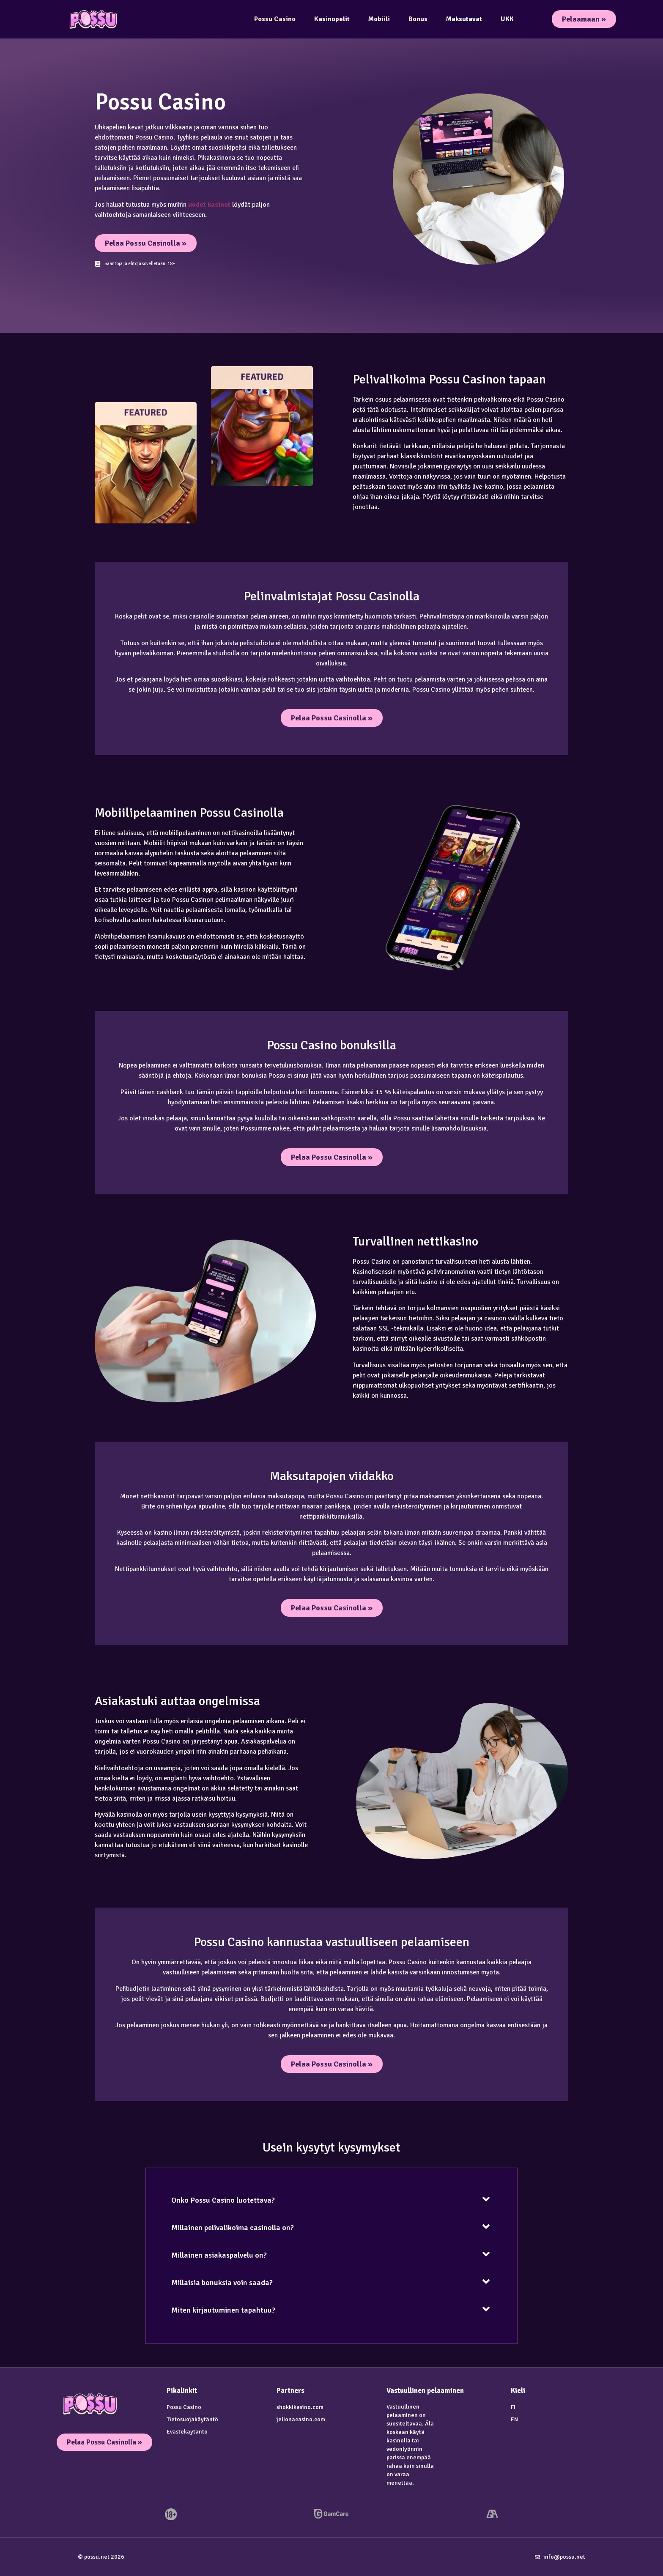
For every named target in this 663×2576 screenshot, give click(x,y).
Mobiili (379, 19)
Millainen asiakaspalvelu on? (219, 2255)
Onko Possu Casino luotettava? (223, 2200)
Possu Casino (275, 19)
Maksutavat (464, 19)
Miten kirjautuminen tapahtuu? (223, 2310)
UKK (507, 19)
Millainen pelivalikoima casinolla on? (232, 2227)
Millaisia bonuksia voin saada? (222, 2282)
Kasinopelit (332, 19)
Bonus (417, 19)
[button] (331, 2199)
